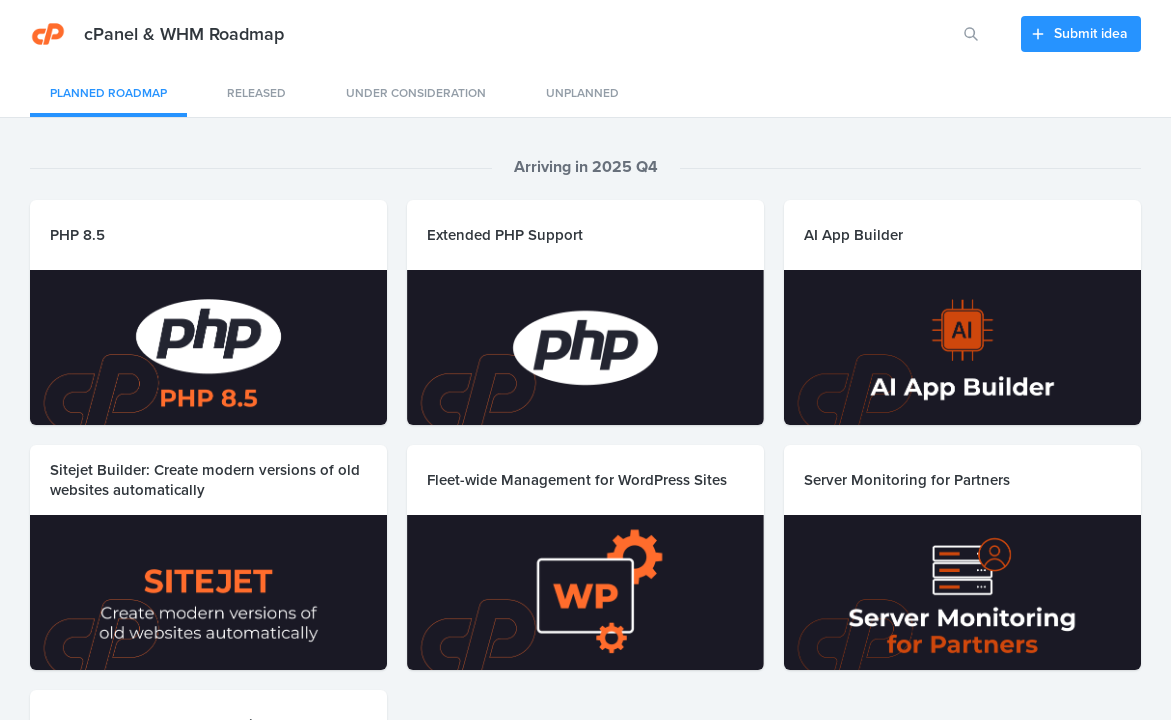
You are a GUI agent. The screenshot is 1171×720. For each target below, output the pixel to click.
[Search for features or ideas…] (971, 34)
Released (256, 93)
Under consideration (416, 93)
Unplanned (582, 93)
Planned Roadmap (108, 93)
